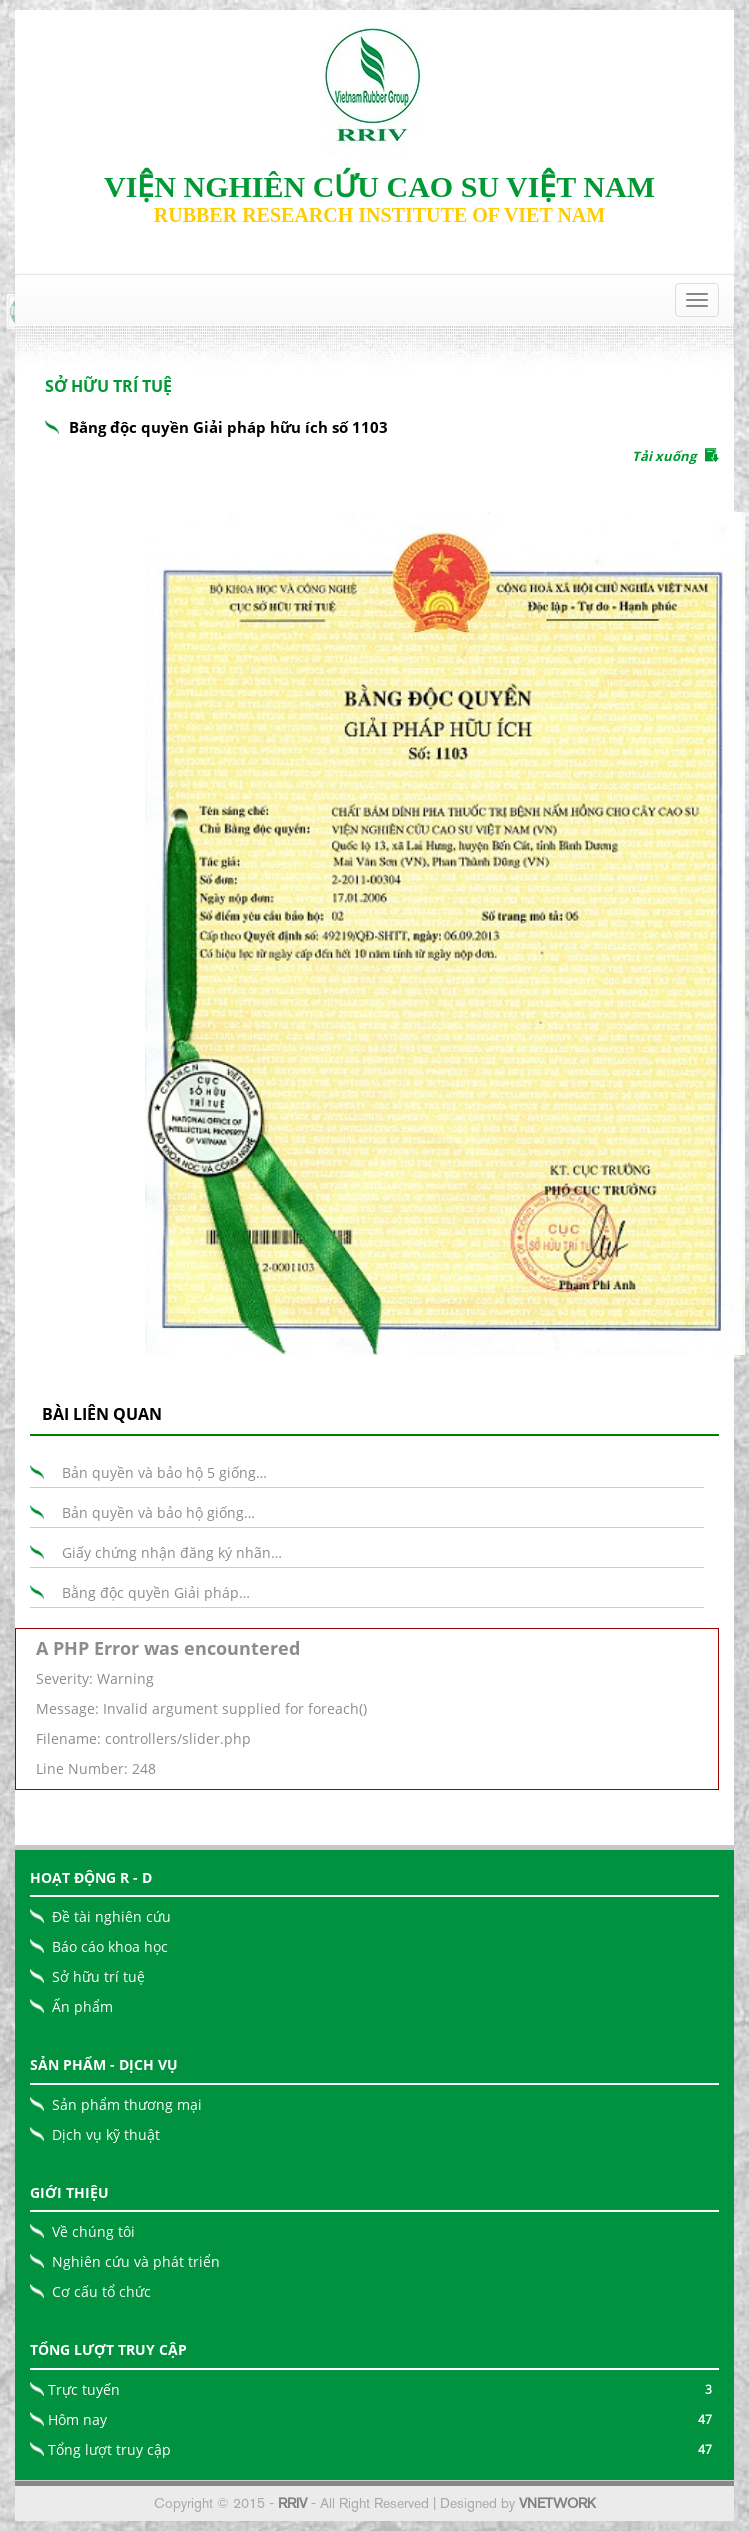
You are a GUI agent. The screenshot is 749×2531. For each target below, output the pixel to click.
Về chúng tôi (93, 2231)
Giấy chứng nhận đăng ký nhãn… (172, 1552)
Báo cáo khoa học (110, 1946)
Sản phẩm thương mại (127, 2104)
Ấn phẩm (82, 2006)
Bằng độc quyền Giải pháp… (156, 1592)
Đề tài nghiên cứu (111, 1916)
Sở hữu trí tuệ (98, 1976)
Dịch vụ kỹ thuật (106, 2134)
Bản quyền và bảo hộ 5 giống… (164, 1472)
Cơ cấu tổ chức (101, 2291)
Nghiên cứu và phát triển (136, 2261)
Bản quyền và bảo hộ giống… (158, 1512)
